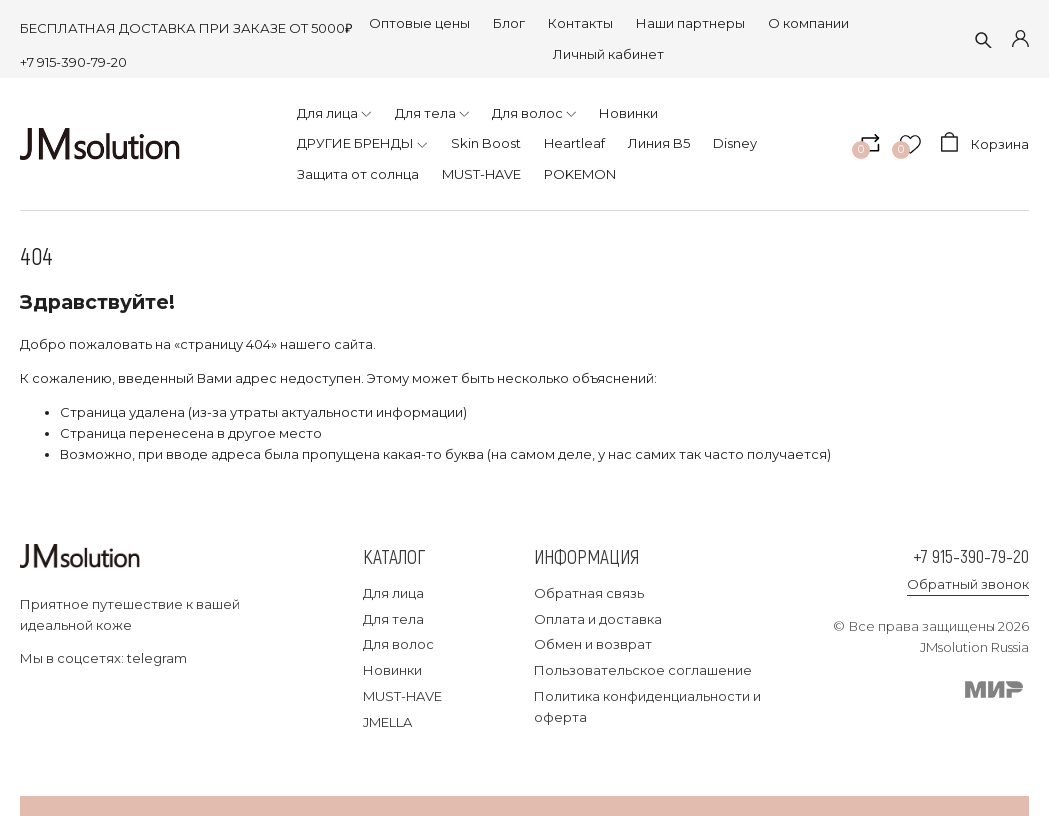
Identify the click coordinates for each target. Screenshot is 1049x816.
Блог (509, 23)
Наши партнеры (690, 23)
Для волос (398, 644)
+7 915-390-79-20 (73, 62)
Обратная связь (589, 593)
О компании (808, 23)
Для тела (393, 619)
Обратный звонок (968, 585)
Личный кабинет (608, 54)
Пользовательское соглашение (643, 670)
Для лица (393, 593)
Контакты (580, 23)
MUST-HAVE (402, 696)
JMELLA (387, 722)
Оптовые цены (419, 23)
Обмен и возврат (593, 644)
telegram (157, 658)
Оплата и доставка (598, 619)
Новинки (392, 670)
